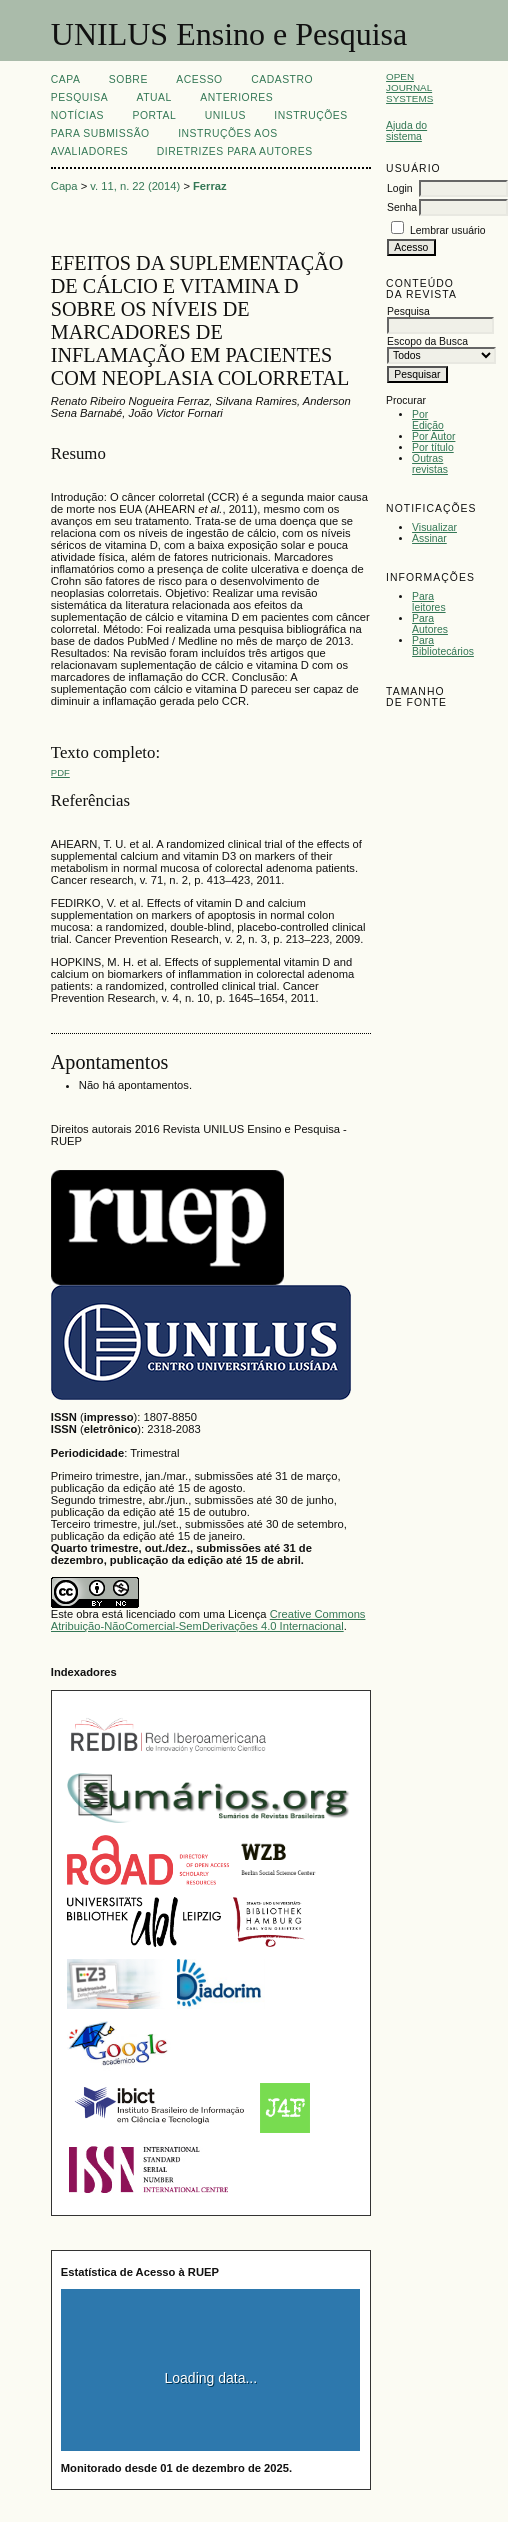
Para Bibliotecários (443, 646)
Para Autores (430, 624)
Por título (433, 447)
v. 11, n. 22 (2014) (135, 186)
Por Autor (433, 436)
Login (399, 188)
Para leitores (429, 602)
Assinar (429, 538)
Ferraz (210, 186)
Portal (154, 115)
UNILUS (225, 115)
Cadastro (282, 79)
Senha (402, 207)
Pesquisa (79, 97)
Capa (66, 79)
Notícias (77, 115)
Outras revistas (430, 464)
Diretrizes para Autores (235, 151)
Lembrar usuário (448, 230)
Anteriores (236, 97)
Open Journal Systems (409, 87)
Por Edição (428, 420)
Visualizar (434, 527)
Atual (154, 97)
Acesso (199, 79)
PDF (60, 772)
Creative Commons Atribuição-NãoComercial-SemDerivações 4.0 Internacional (208, 1620)
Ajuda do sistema (406, 131)
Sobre (128, 79)
